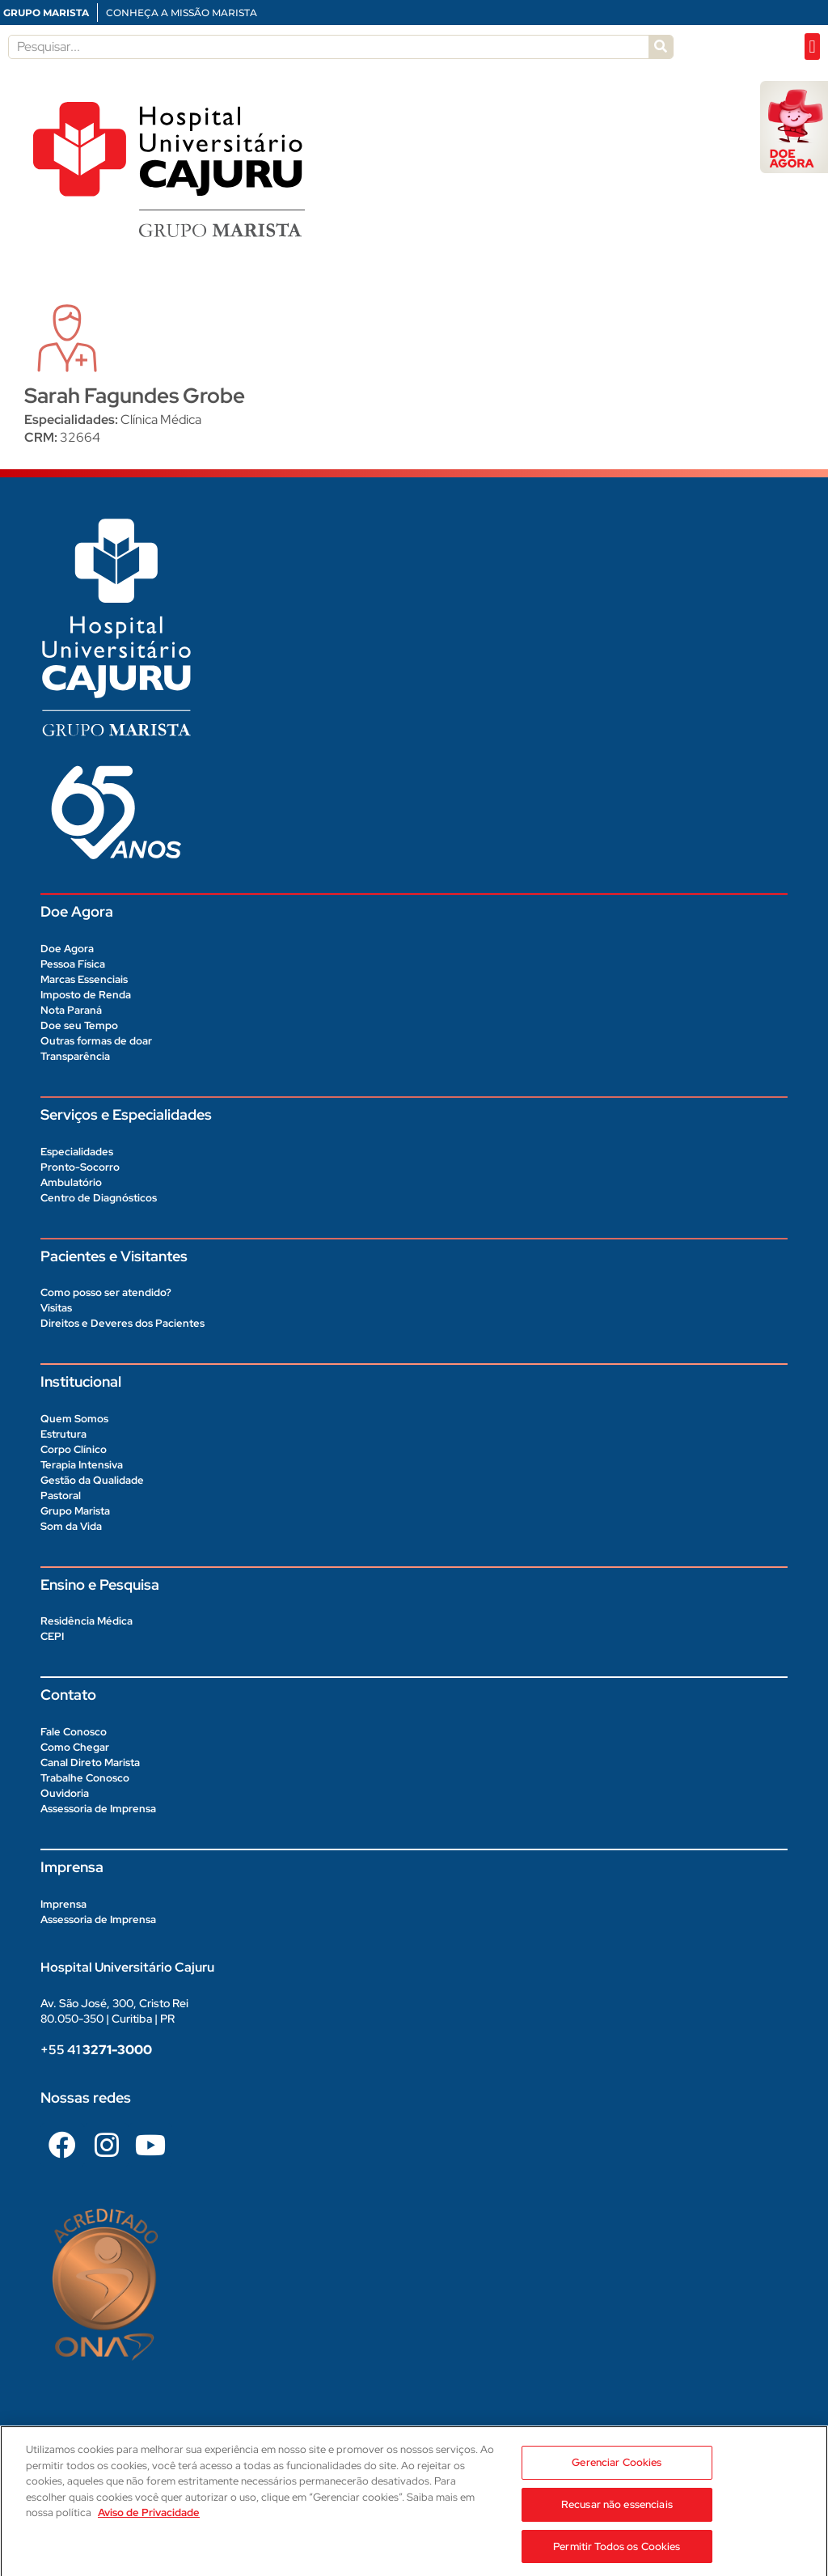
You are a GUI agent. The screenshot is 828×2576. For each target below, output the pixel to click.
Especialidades (76, 1152)
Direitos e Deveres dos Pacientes (122, 1323)
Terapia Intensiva (81, 1465)
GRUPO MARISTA (46, 12)
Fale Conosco (73, 1732)
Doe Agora (67, 948)
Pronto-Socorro (80, 1167)
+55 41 (96, 2049)
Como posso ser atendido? (105, 1292)
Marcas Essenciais (84, 979)
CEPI (52, 1636)
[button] (812, 46)
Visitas (56, 1308)
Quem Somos (74, 1419)
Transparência (75, 1056)
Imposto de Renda (85, 995)
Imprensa (63, 1904)
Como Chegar (74, 1747)
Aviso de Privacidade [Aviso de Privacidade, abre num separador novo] (149, 2527)
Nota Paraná (71, 1010)
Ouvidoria (64, 1793)
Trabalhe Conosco (84, 1778)
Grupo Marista (75, 1511)
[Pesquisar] (660, 47)
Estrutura (63, 1434)
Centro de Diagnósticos (98, 1198)
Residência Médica (86, 1621)
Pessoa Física (72, 964)
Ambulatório (71, 1182)
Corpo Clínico (73, 1449)
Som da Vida (71, 1526)
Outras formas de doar (96, 1041)
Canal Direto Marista (90, 1762)
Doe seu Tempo (79, 1025)
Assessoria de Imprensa (98, 1808)
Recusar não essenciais (617, 2518)
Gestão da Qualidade (92, 1480)
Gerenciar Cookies (616, 2476)
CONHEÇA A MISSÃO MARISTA (181, 12)
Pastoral (60, 1495)
